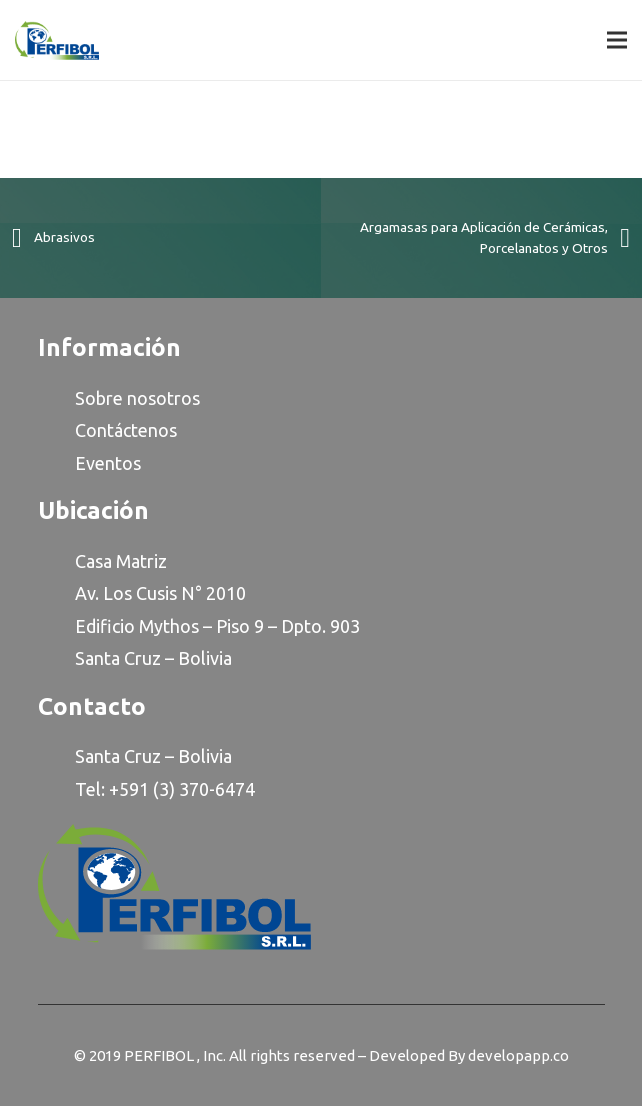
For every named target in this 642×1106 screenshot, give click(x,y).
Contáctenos (126, 430)
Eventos (108, 463)
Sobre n (106, 398)
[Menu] (617, 40)
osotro (164, 398)
